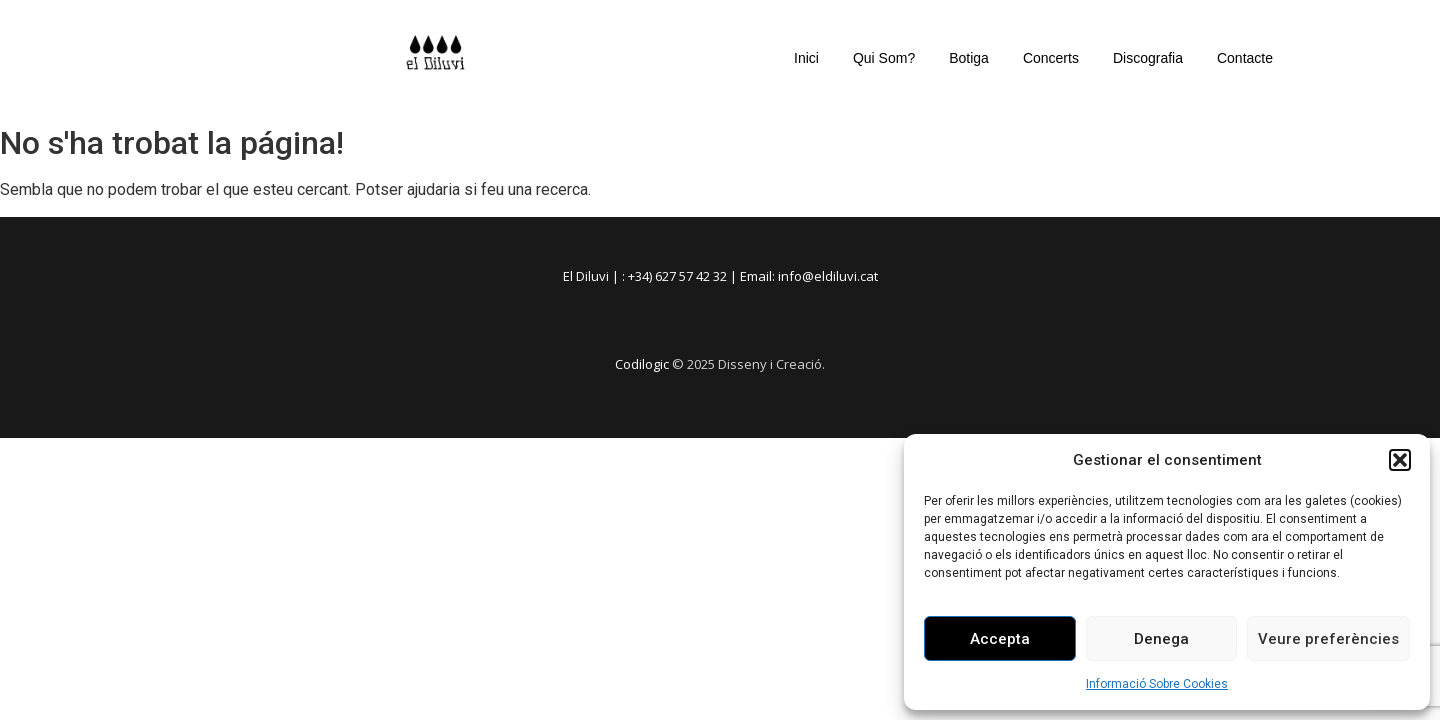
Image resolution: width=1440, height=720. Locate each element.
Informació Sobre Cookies (1157, 684)
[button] (1400, 460)
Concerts (1051, 58)
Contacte (1245, 58)
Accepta (1000, 639)
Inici (806, 58)
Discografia (1148, 58)
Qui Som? (884, 58)
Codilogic (642, 364)
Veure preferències (1328, 639)
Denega (1161, 639)
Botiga (969, 58)
